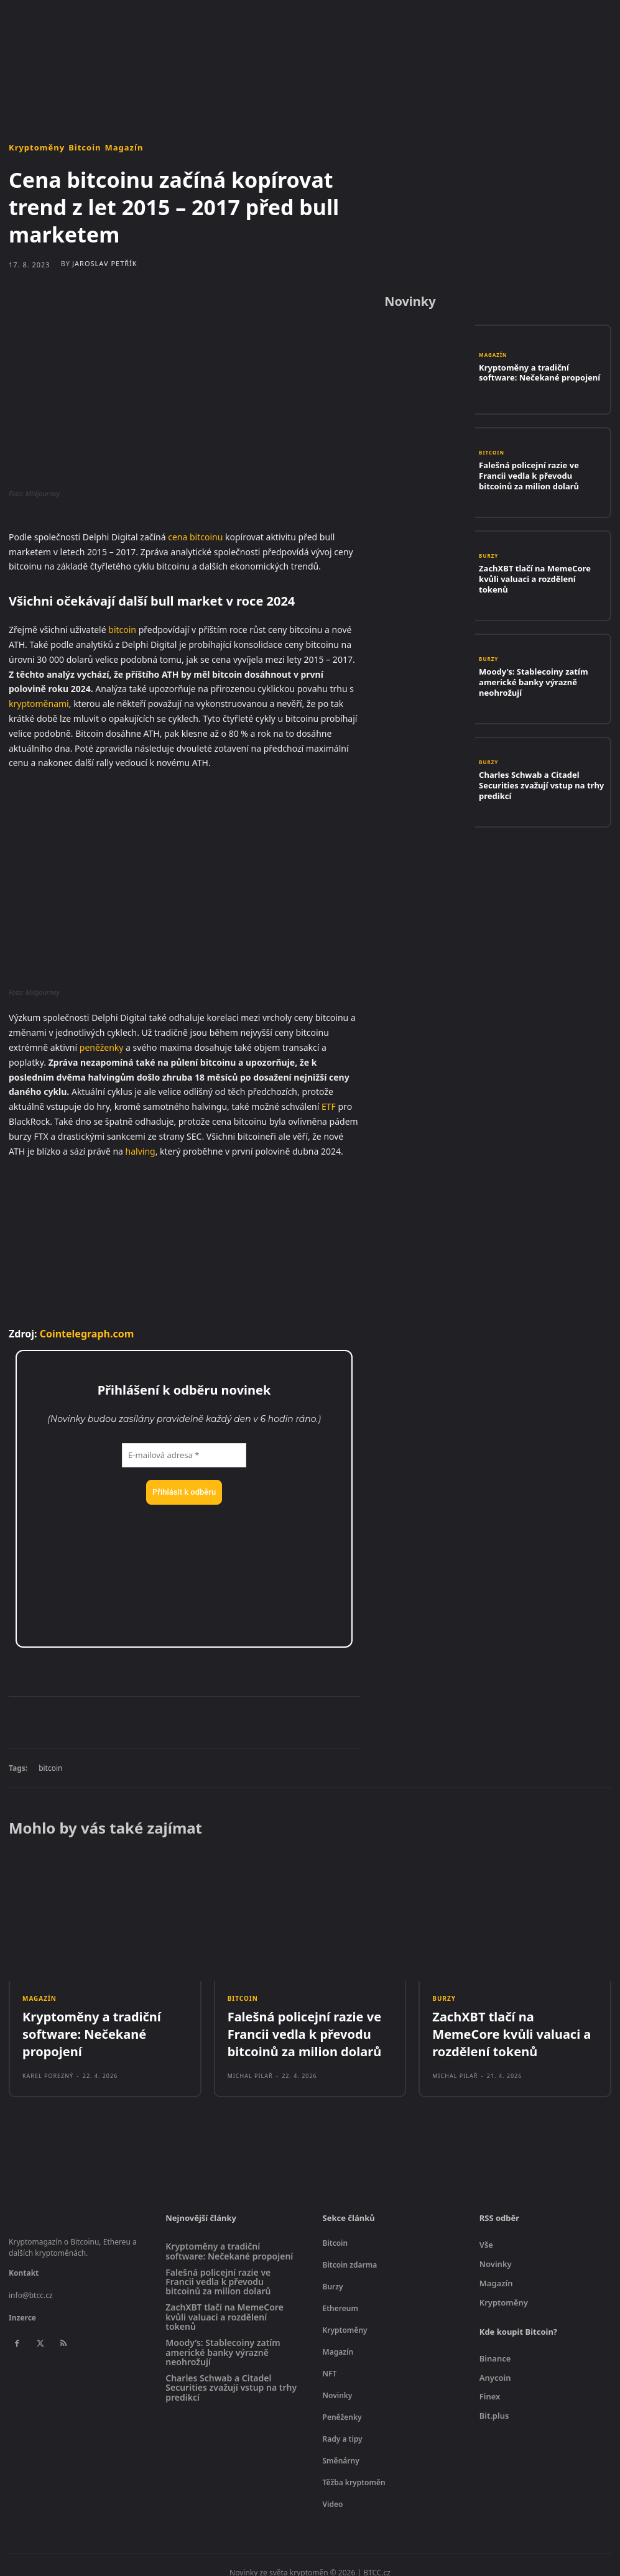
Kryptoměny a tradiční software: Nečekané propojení (534, 372)
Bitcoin (84, 148)
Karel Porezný (47, 2050)
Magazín (124, 148)
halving (140, 1151)
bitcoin (122, 629)
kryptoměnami (39, 703)
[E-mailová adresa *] (184, 1455)
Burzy (488, 565)
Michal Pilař (250, 2064)
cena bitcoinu (195, 537)
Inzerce (22, 2306)
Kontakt (24, 2261)
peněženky (102, 1047)
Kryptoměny (37, 148)
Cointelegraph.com (87, 1334)
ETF (329, 1106)
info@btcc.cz (31, 2283)
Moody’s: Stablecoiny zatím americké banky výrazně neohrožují (542, 681)
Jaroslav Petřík (104, 263)
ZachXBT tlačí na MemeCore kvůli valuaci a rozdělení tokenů (535, 578)
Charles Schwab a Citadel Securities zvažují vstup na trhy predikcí (539, 784)
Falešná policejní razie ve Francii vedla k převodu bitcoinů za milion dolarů (537, 474)
